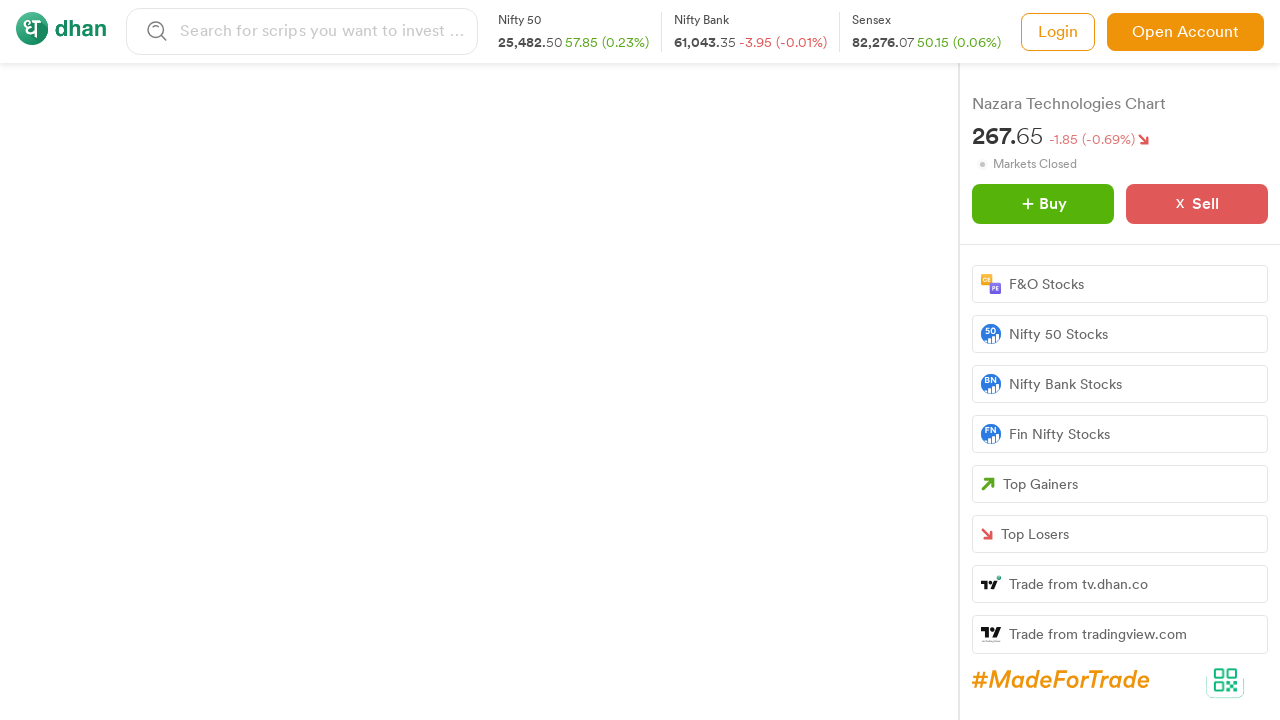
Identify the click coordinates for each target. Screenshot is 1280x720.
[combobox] (325, 30)
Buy (1044, 203)
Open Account (1185, 31)
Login (1058, 31)
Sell (1205, 203)
